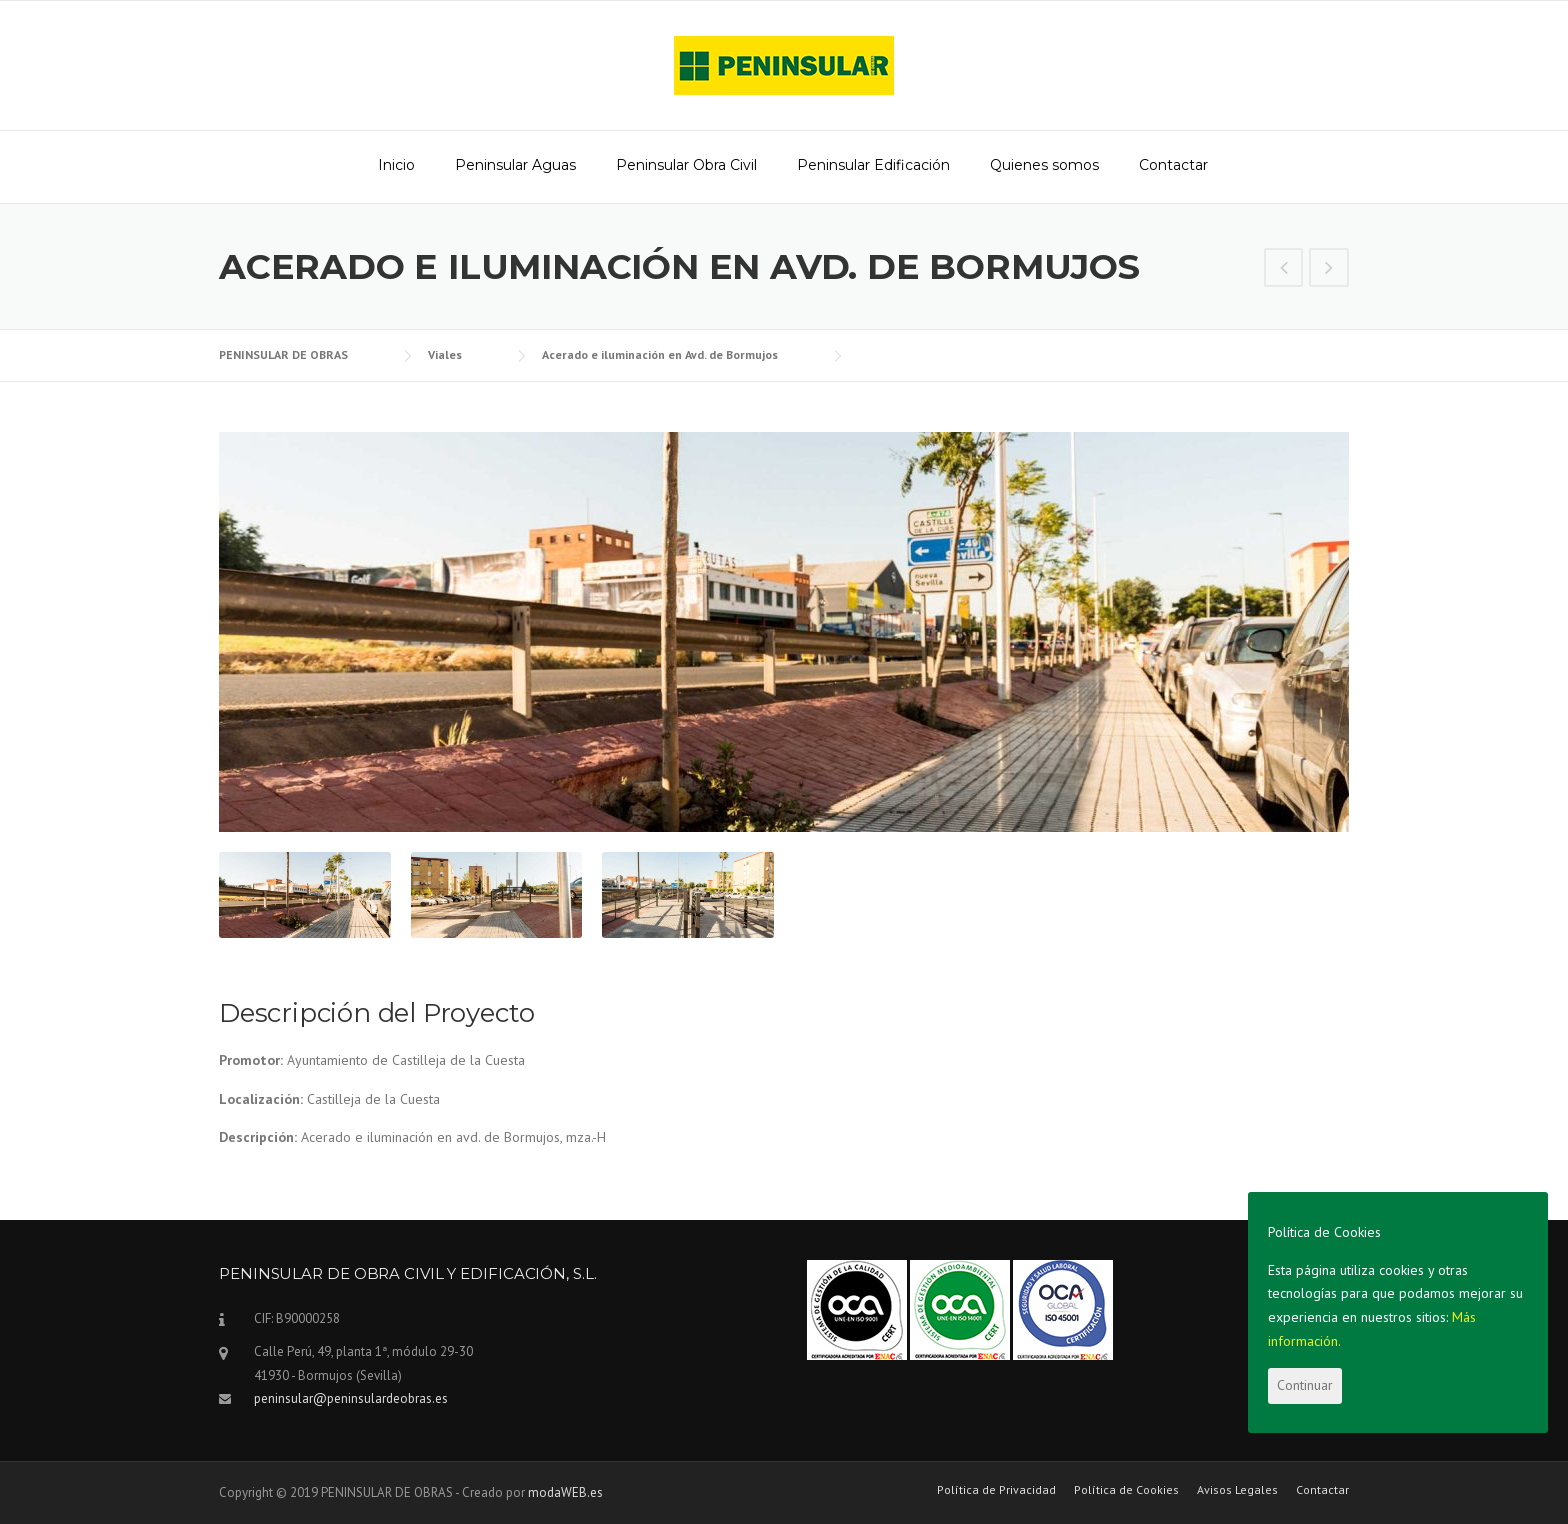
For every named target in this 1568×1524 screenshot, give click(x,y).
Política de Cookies (1126, 1490)
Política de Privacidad (996, 1490)
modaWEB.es (565, 1492)
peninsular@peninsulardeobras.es (351, 1398)
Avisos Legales (1237, 1490)
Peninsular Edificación (873, 165)
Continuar (1305, 1385)
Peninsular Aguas (515, 165)
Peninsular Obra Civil (686, 165)
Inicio (396, 165)
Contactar (1173, 165)
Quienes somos (1044, 165)
